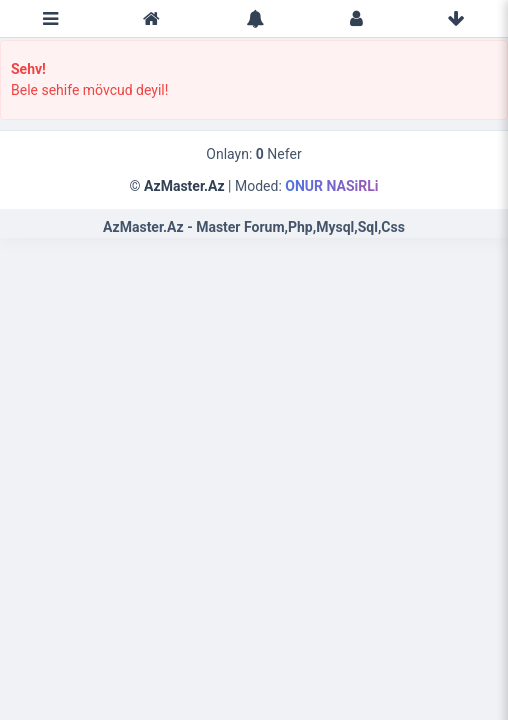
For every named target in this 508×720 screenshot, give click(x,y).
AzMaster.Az (184, 186)
